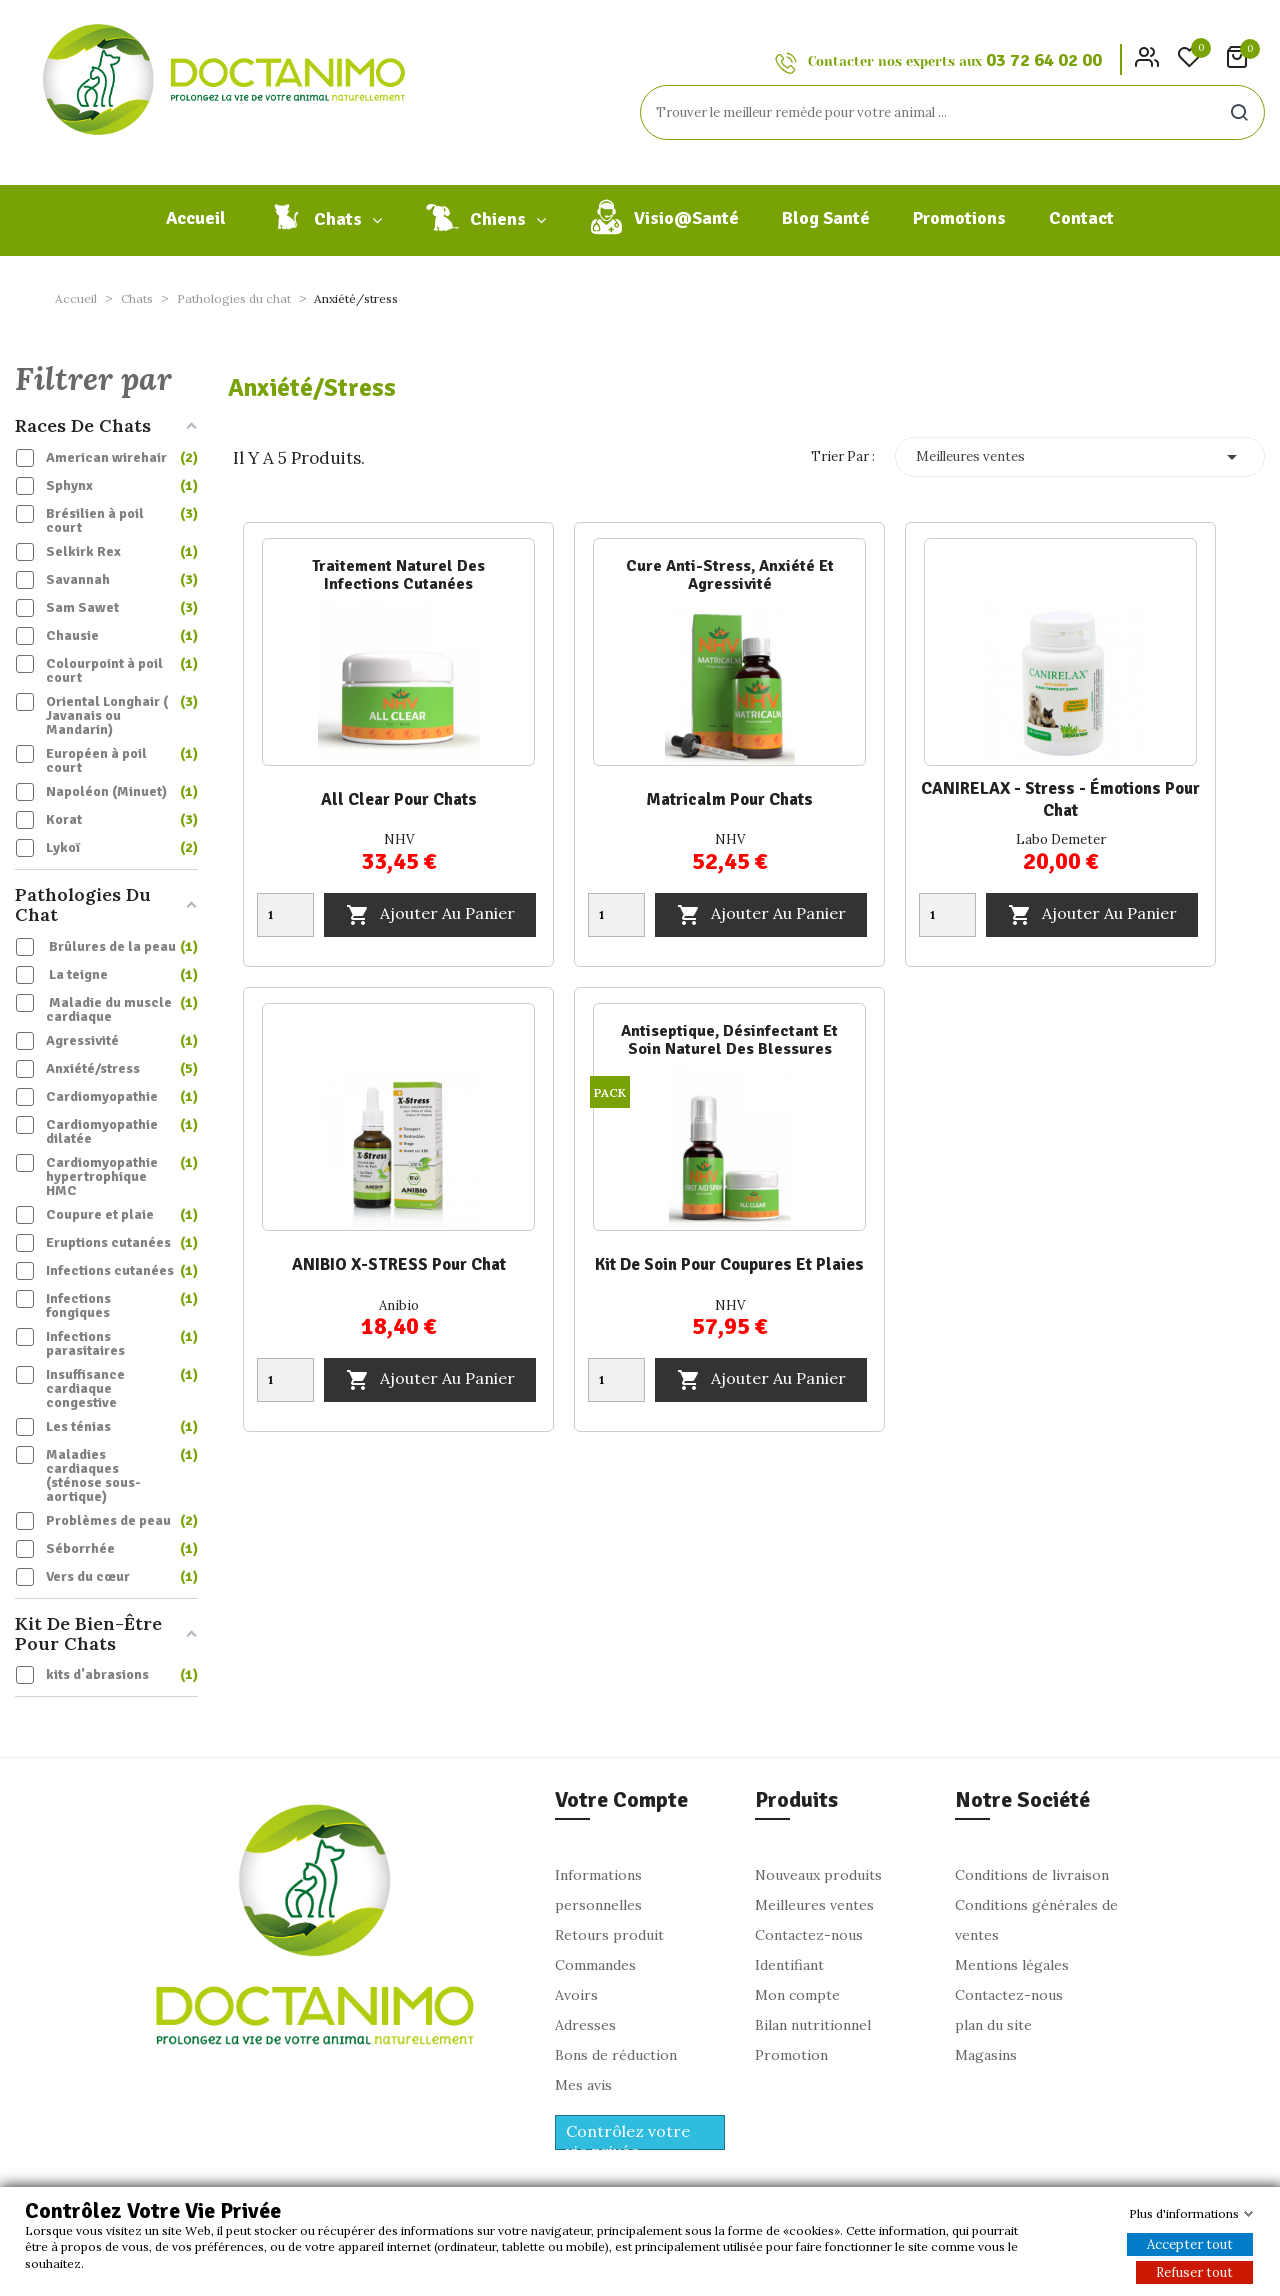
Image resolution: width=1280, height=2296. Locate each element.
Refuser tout (1194, 2272)
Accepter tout (1190, 2244)
